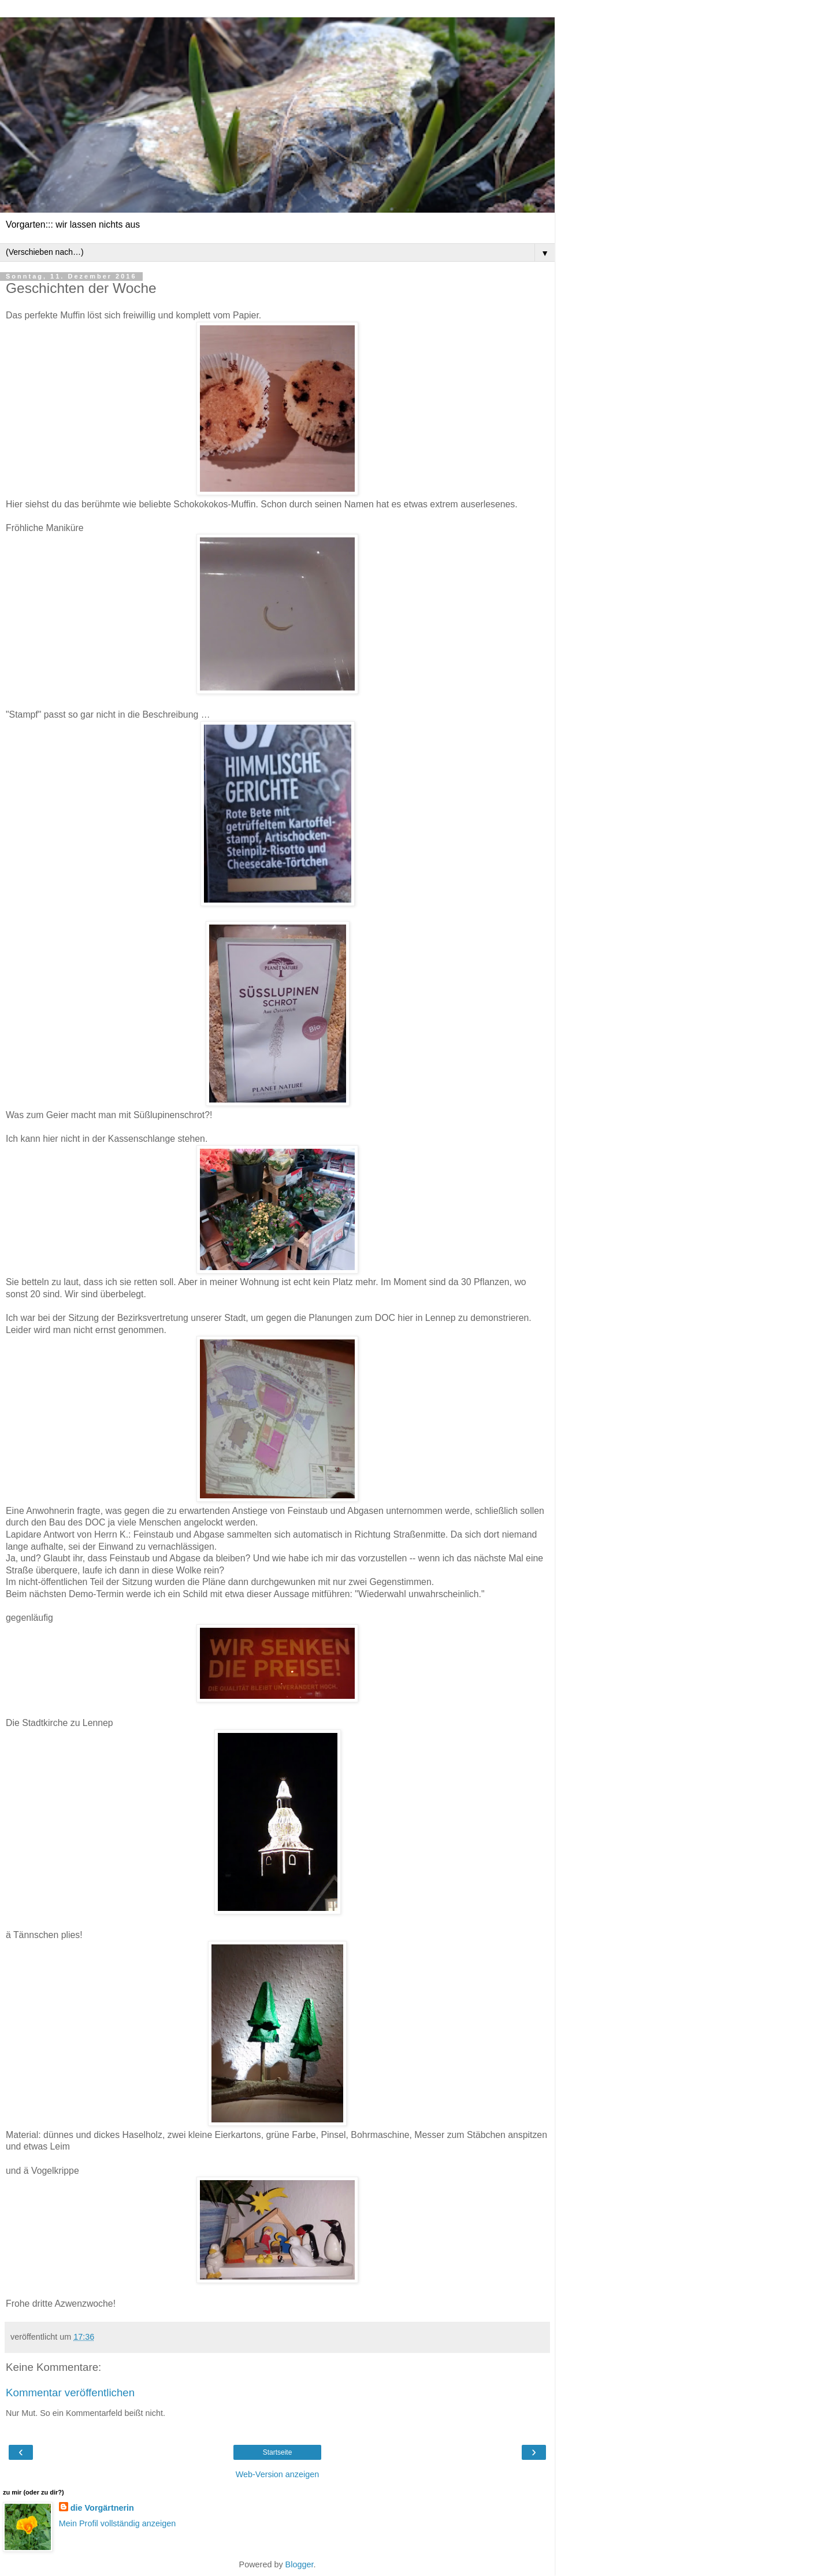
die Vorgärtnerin (102, 2507)
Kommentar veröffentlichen (70, 2392)
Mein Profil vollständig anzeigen (117, 2523)
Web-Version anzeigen (278, 2474)
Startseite (277, 2452)
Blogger (299, 2564)
